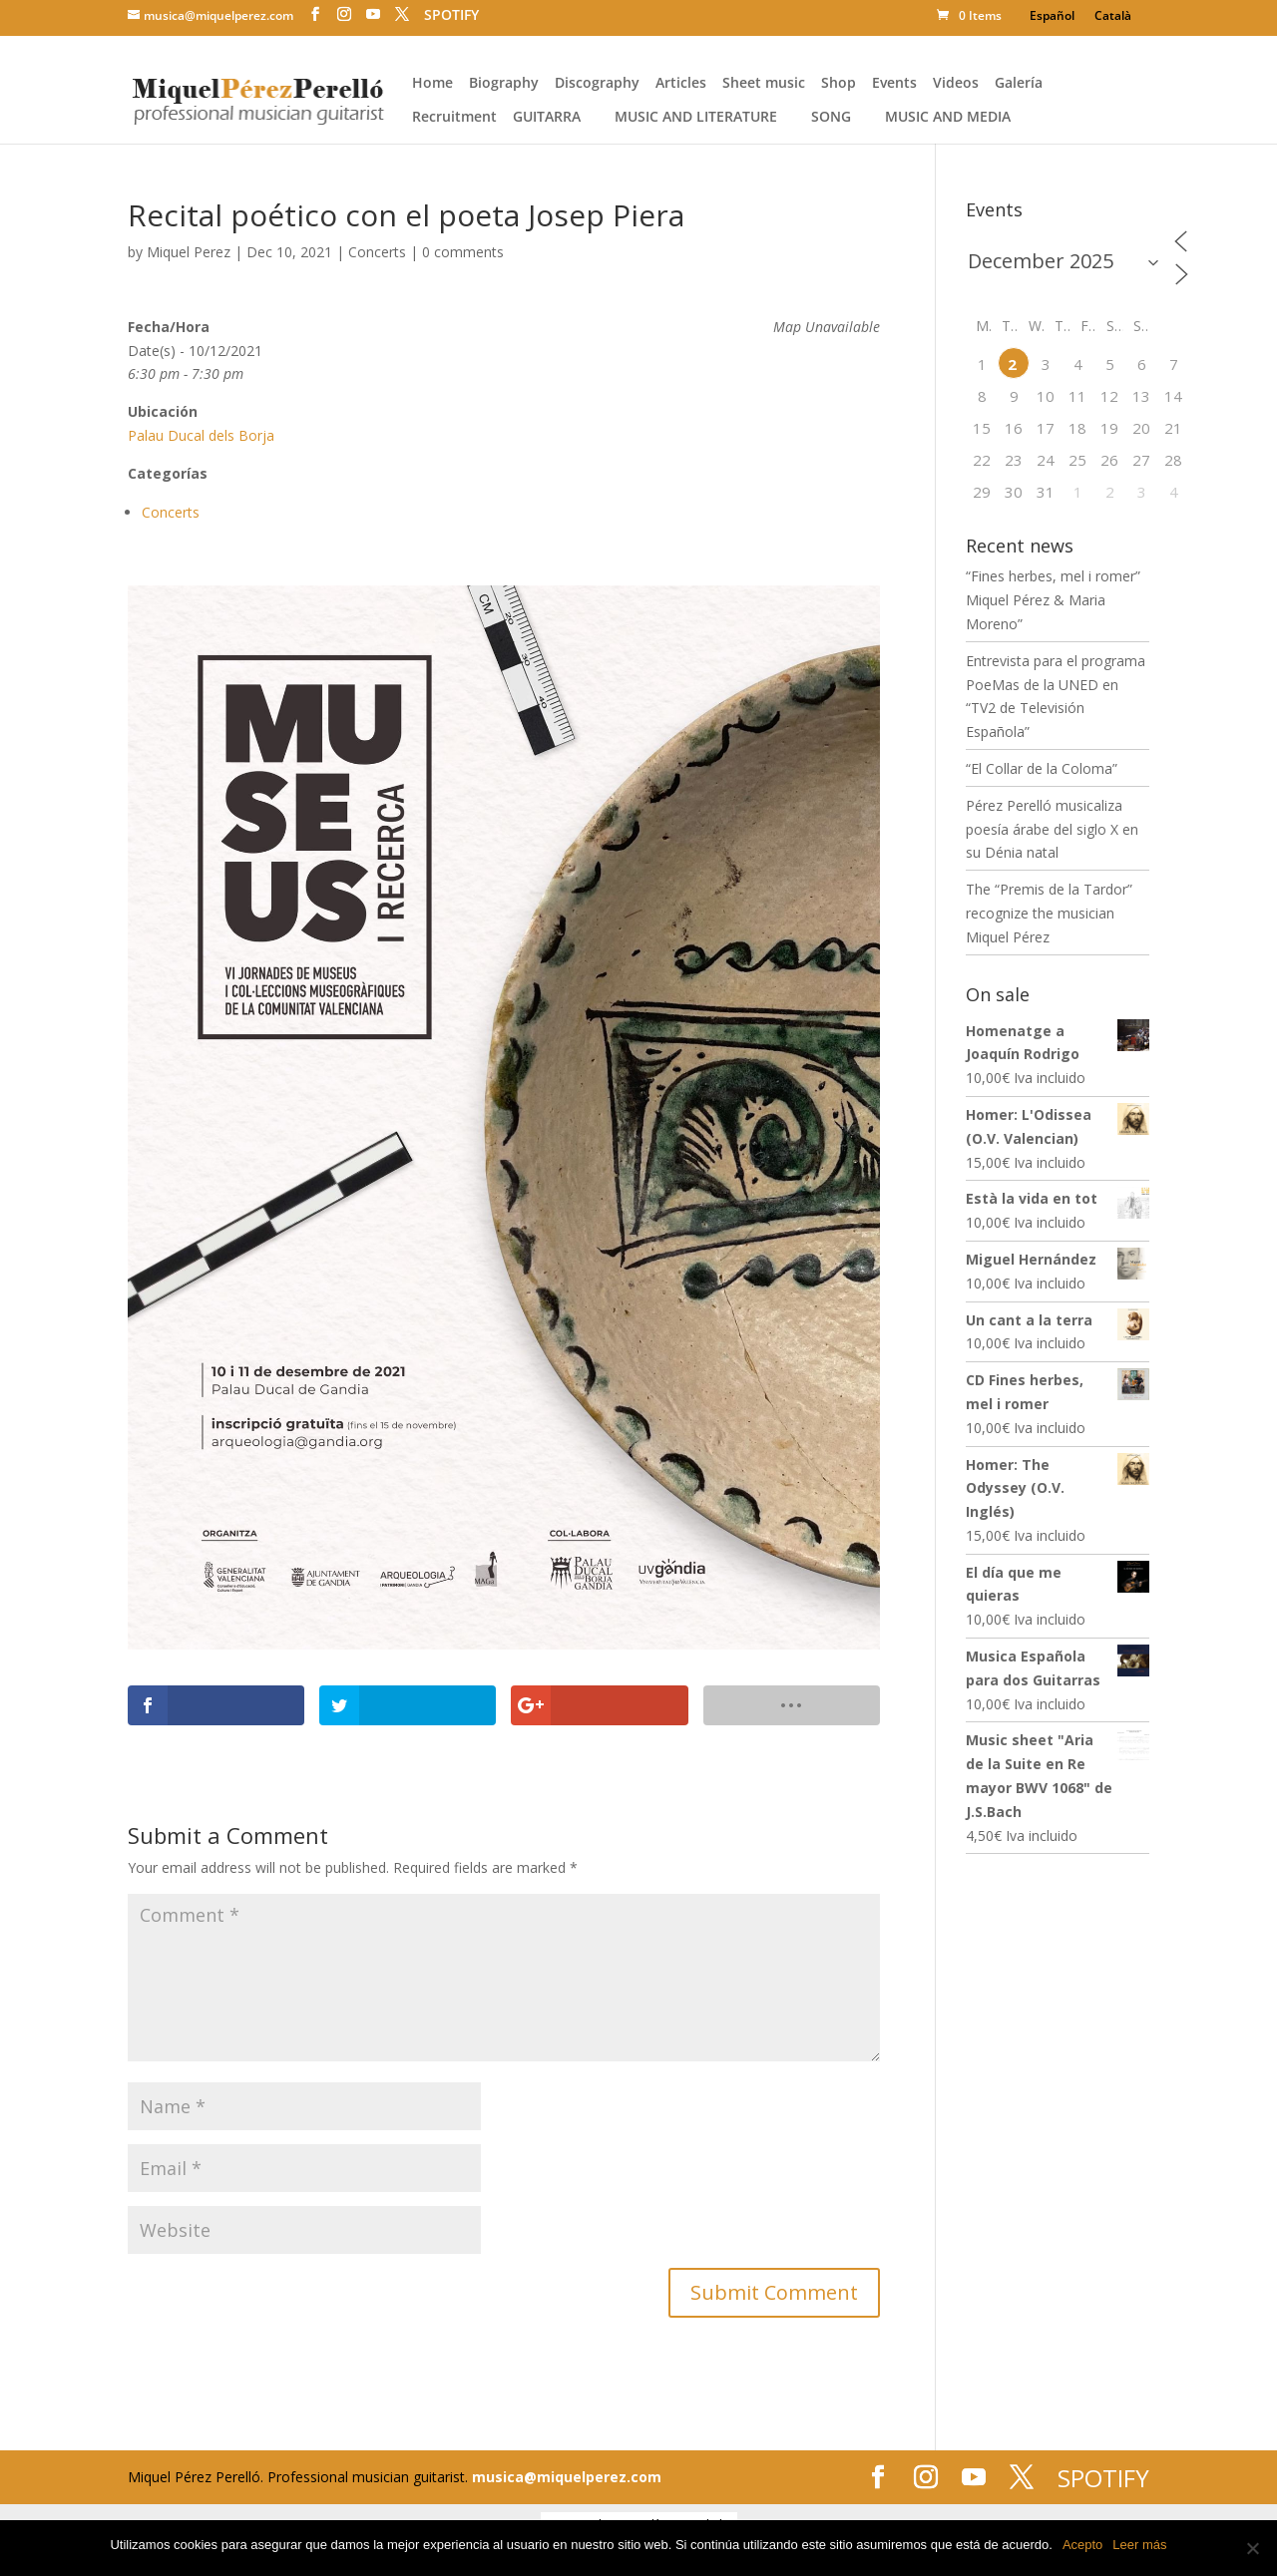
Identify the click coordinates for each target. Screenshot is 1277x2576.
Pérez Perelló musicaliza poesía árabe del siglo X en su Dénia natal (1052, 829)
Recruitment (454, 118)
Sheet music (763, 84)
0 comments (463, 251)
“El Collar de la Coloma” (1041, 768)
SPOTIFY (451, 15)
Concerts (377, 251)
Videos (956, 84)
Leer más (1139, 2544)
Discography (597, 84)
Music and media (948, 118)
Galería (1019, 84)
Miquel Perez (188, 251)
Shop (838, 84)
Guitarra (547, 118)
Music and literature (696, 118)
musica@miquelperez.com (566, 2476)
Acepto (1082, 2544)
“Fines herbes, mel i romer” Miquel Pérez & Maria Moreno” (1053, 599)
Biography (504, 84)
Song (831, 118)
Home (432, 84)
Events (894, 84)
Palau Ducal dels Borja (201, 435)
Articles (680, 84)
